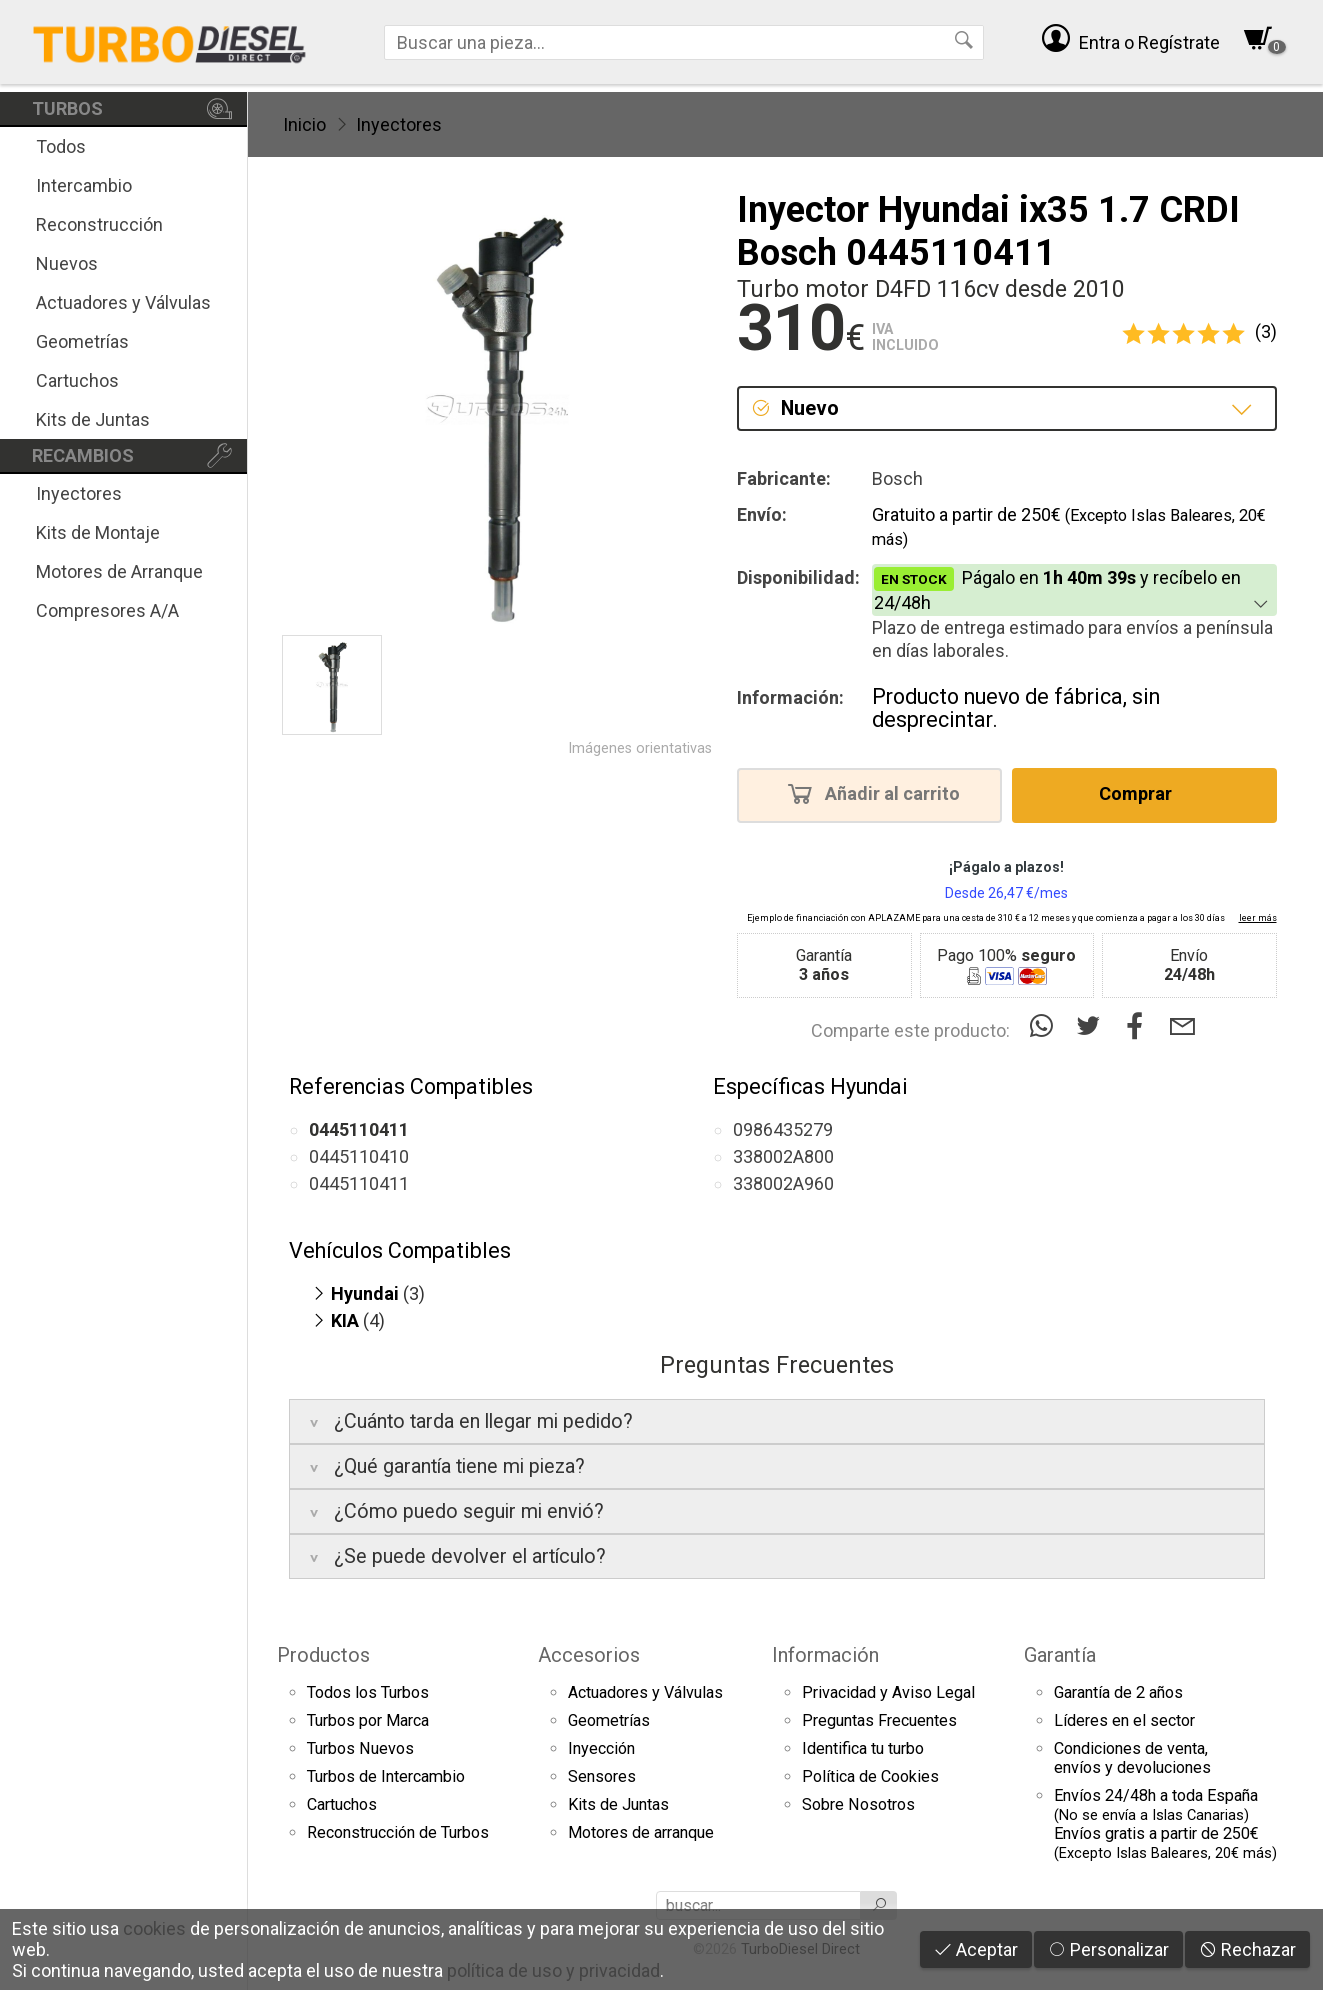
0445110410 (359, 1156)
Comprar (1141, 793)
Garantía (1060, 1655)
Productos (323, 1655)
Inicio (304, 124)
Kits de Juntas (93, 419)
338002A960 (783, 1183)
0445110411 (359, 1183)
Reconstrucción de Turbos (398, 1832)
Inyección (601, 1748)
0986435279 (783, 1129)
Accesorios (589, 1655)
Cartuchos (77, 380)
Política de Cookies (870, 1776)
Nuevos (67, 263)
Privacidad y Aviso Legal (888, 1692)
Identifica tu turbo (863, 1748)
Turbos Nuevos (360, 1748)
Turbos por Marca (368, 1720)
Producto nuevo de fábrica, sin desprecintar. (1016, 708)
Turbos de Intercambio (386, 1776)
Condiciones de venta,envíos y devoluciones (1132, 1758)
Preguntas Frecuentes (879, 1720)
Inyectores (79, 493)
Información (825, 1655)
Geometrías (82, 341)
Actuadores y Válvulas (123, 302)
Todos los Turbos (368, 1692)
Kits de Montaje (98, 532)
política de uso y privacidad (553, 1970)
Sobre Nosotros (858, 1804)
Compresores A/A (107, 610)
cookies (154, 1928)
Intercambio (84, 185)
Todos (61, 146)
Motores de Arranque (119, 571)
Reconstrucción (99, 224)
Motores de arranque (641, 1832)
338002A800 (783, 1156)
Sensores (602, 1776)
